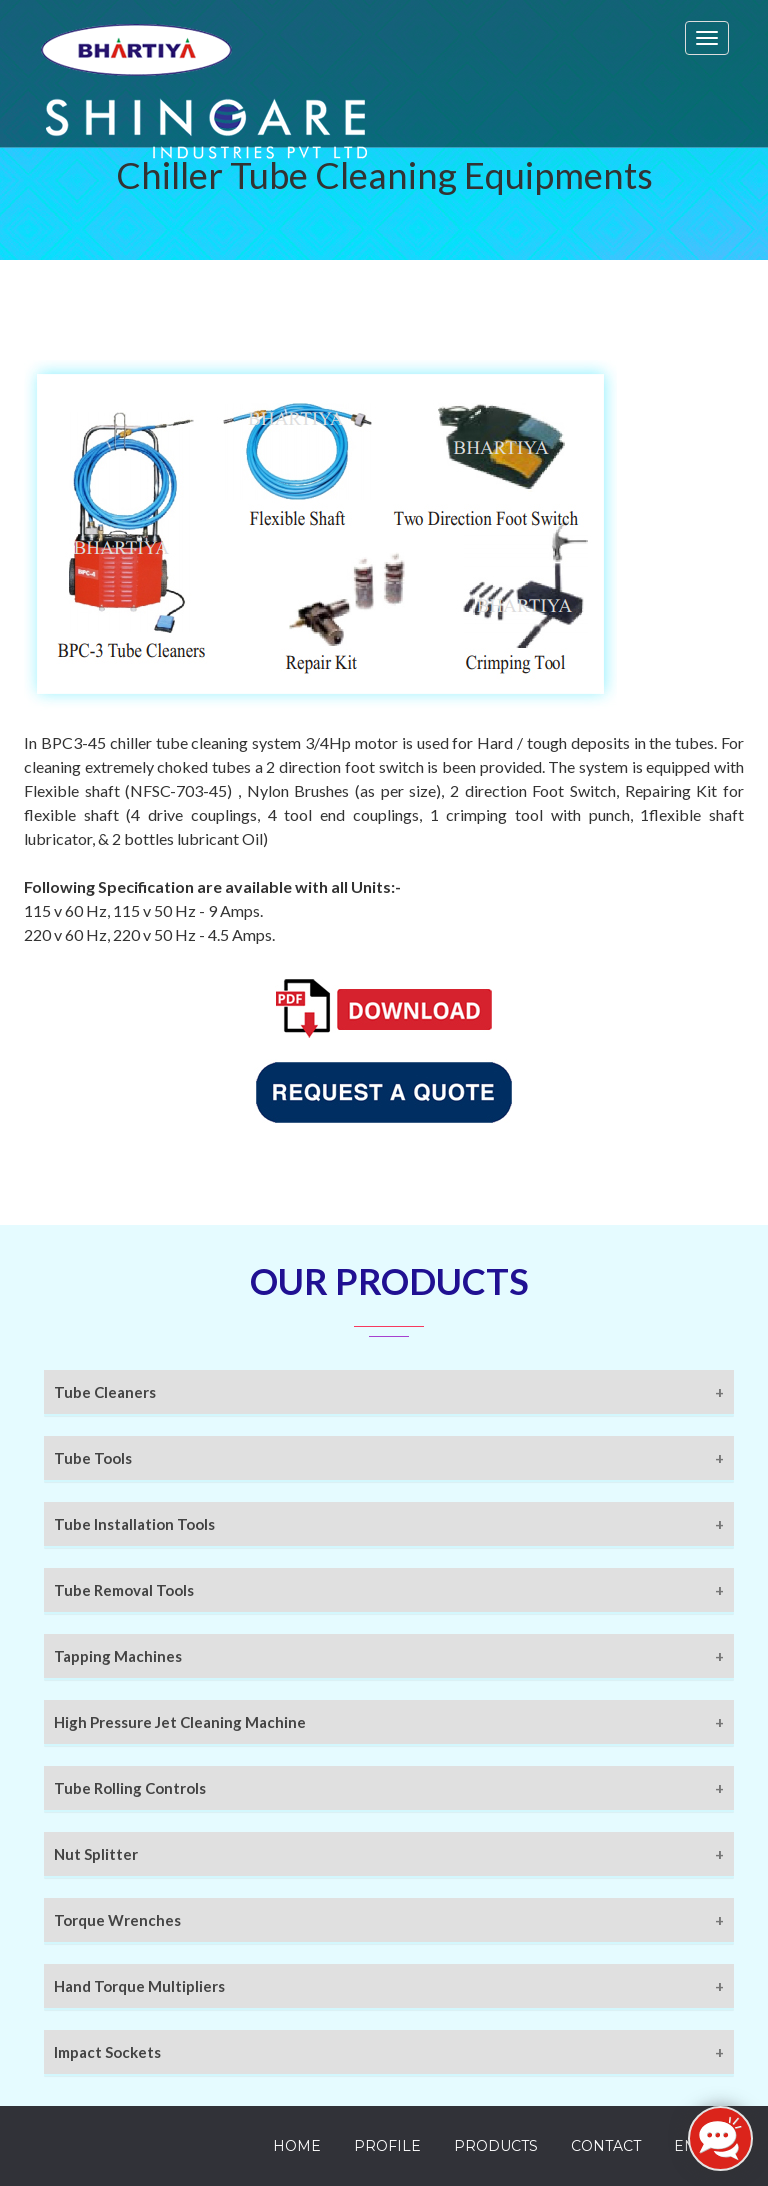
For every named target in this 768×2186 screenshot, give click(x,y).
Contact (606, 2146)
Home (297, 2146)
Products (496, 2146)
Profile (387, 2146)
